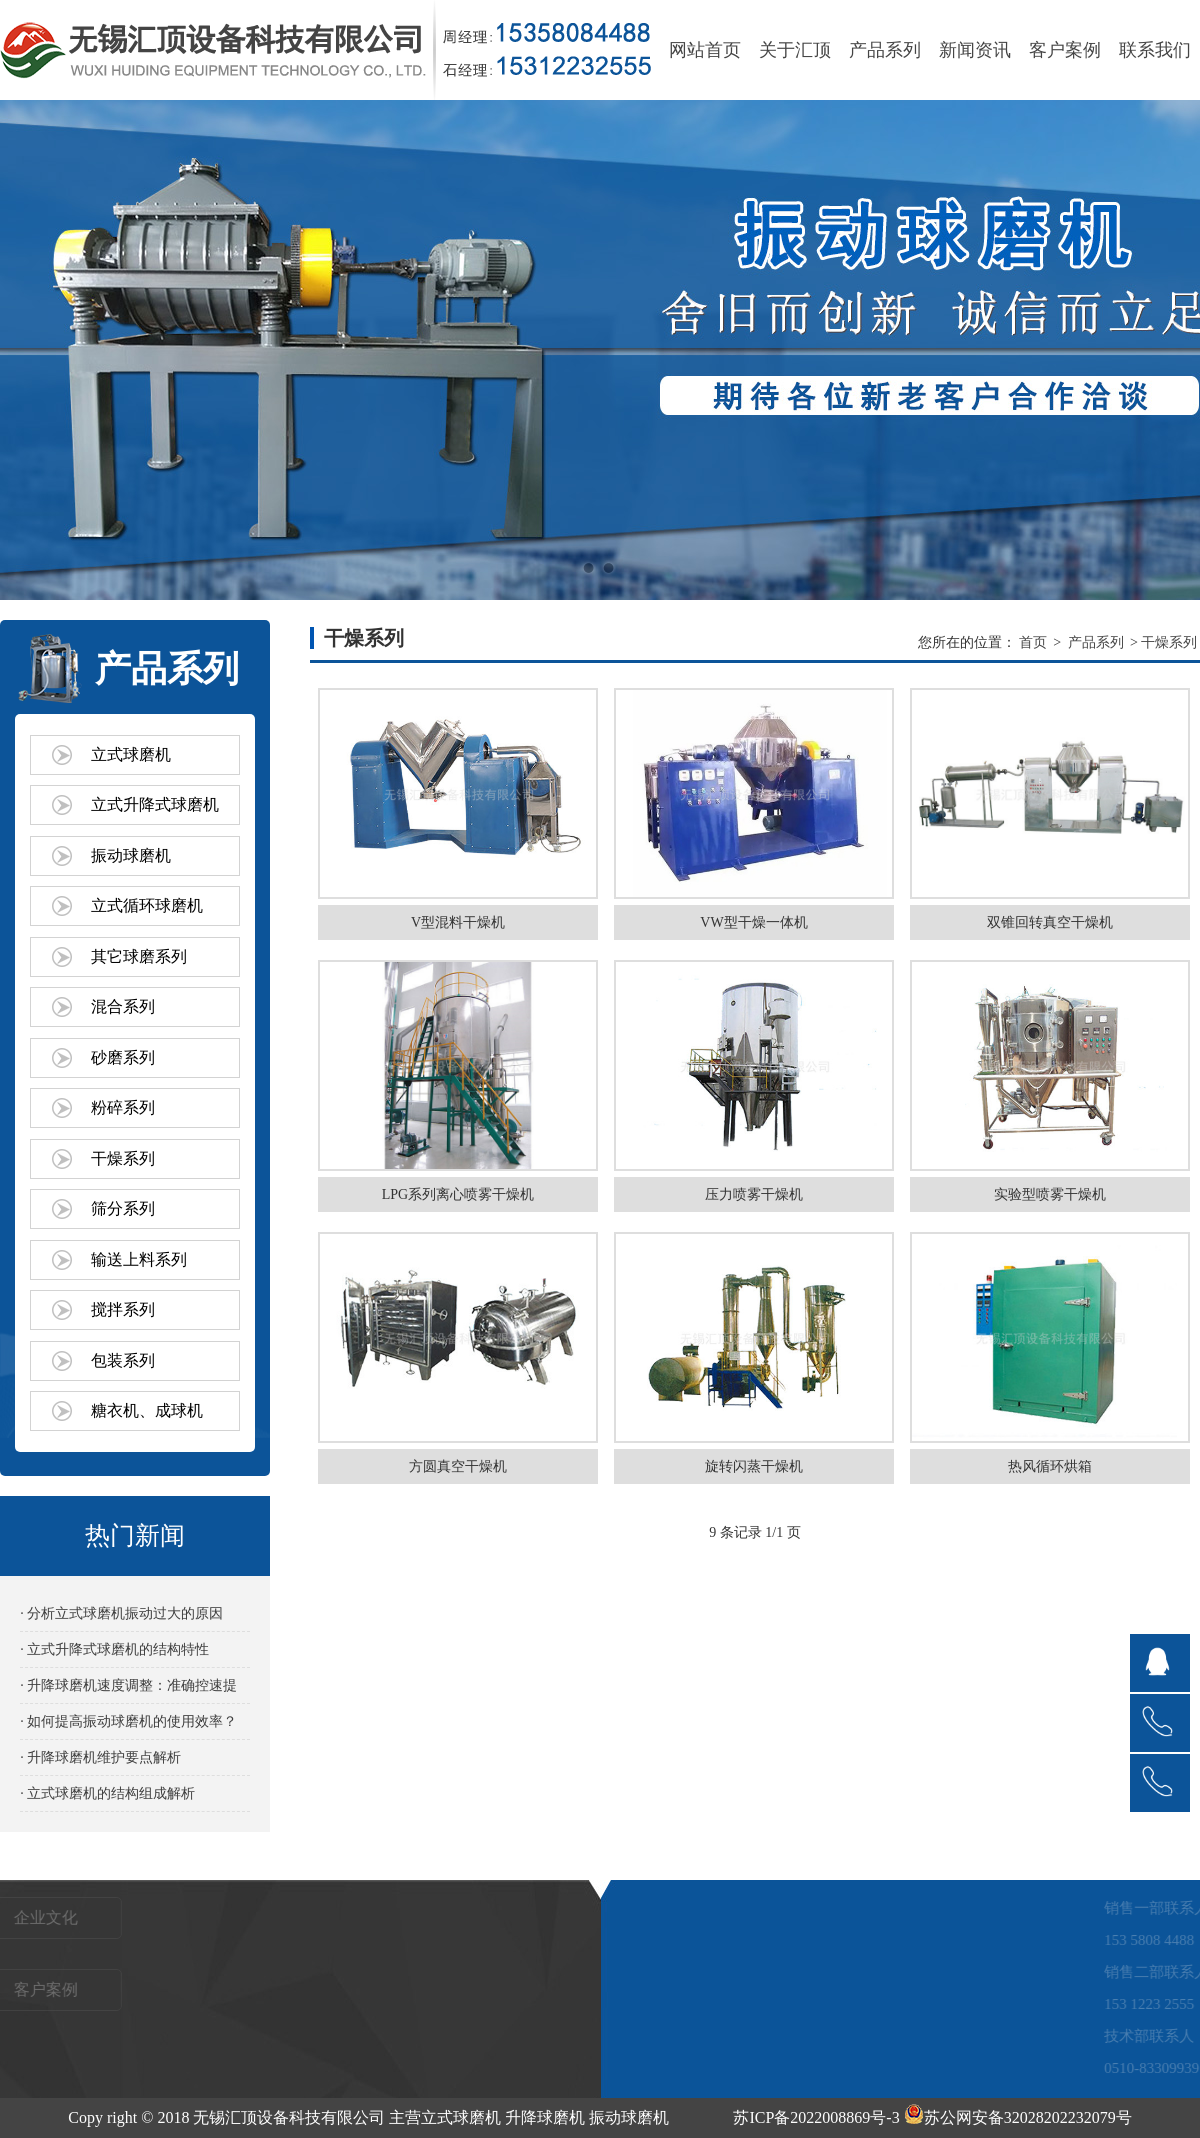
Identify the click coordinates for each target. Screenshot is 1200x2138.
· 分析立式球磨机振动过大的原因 (121, 1613)
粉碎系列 (123, 1107)
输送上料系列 (139, 1259)
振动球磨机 (131, 855)
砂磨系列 (123, 1057)
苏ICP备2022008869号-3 (816, 2117)
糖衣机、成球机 (147, 1410)
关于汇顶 (795, 50)
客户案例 (1065, 50)
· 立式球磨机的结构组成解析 (107, 1793)
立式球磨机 (131, 754)
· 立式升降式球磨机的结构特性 (114, 1649)
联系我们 (1155, 50)
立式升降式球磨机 (155, 804)
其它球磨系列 (139, 956)
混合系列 (123, 1006)
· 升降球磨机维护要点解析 (100, 1757)
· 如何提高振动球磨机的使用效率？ (128, 1721)
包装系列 (123, 1360)
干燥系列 (123, 1158)
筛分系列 (123, 1208)
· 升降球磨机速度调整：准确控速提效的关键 (128, 1690)
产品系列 (885, 50)
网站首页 (705, 50)
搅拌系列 (123, 1309)
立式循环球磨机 (147, 905)
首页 (1033, 642)
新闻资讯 (975, 50)
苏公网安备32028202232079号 (1018, 2117)
